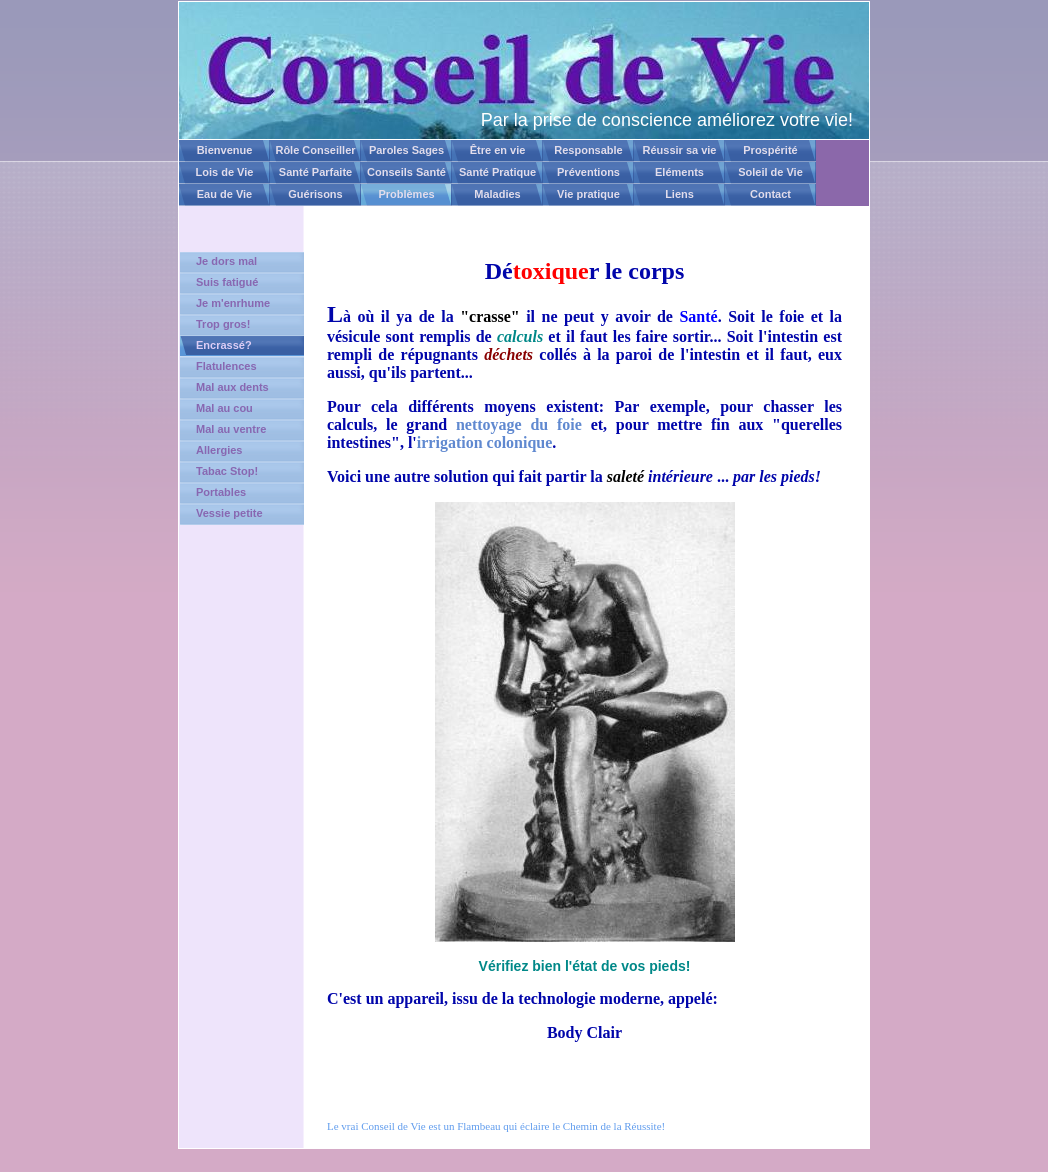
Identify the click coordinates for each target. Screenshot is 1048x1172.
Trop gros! (223, 324)
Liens (679, 194)
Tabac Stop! (227, 471)
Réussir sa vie (680, 150)
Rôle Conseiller (315, 150)
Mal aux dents (232, 387)
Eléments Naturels (679, 175)
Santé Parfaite (315, 172)
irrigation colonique (485, 442)
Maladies (497, 194)
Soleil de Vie (770, 172)
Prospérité (770, 150)
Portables (221, 492)
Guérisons (315, 194)
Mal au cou (224, 408)
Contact (770, 194)
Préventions (588, 172)
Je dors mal (226, 261)
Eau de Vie (224, 194)
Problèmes (406, 194)
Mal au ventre (231, 429)
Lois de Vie (225, 172)
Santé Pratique (497, 172)
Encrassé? (224, 345)
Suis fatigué (227, 282)
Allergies (219, 450)
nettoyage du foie (519, 424)
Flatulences (226, 366)
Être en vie (498, 150)
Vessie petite (229, 513)
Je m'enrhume (233, 303)
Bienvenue (225, 150)
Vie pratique (588, 194)
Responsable (588, 150)
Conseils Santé (406, 172)
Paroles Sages (406, 150)
